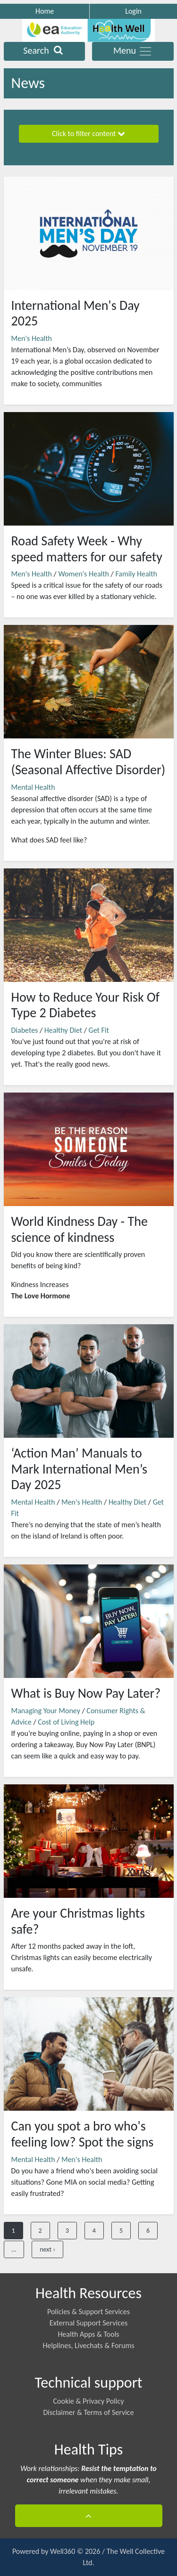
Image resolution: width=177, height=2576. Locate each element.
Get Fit (99, 1030)
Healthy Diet (63, 1030)
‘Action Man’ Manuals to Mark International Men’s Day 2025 (79, 1469)
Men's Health (31, 338)
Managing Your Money (45, 1710)
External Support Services (88, 2322)
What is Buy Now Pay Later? (86, 1693)
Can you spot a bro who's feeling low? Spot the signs (82, 2134)
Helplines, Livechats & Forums (88, 2345)
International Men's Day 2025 (75, 313)
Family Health (136, 573)
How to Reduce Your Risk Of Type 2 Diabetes (85, 1005)
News (28, 83)
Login (133, 11)
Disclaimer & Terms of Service (88, 2412)
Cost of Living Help (66, 1721)
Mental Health (33, 787)
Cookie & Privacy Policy (88, 2401)
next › (47, 2249)
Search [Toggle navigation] (44, 51)
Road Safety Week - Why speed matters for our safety (86, 549)
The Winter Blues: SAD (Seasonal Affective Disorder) (88, 761)
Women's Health (83, 573)
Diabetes (24, 1030)
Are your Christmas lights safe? (78, 1921)
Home (44, 11)
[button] (88, 2515)
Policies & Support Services (88, 2311)
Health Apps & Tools (88, 2334)
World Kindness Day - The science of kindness (79, 1229)
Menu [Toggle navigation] (132, 51)
